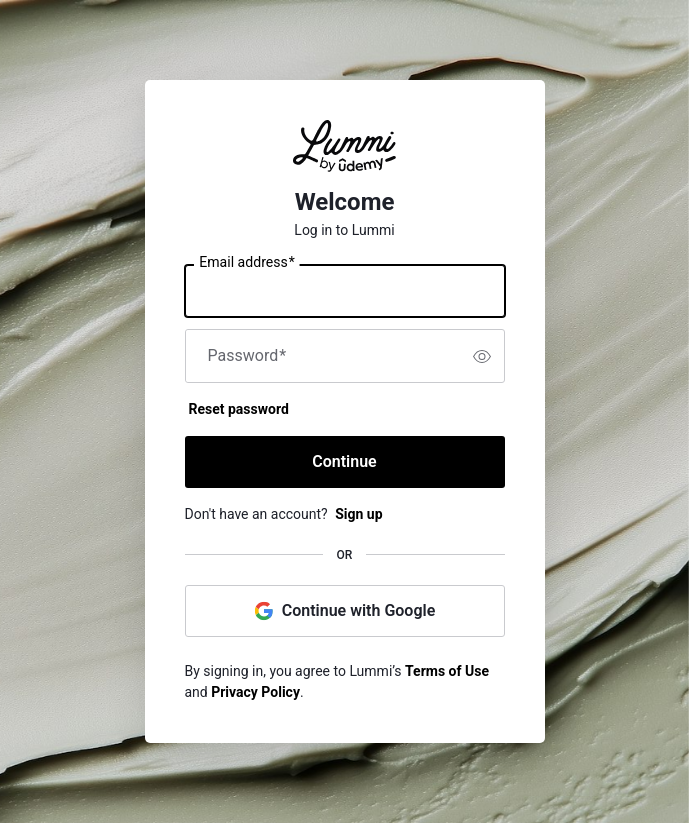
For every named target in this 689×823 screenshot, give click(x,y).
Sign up (358, 514)
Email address (246, 263)
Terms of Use (447, 671)
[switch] (482, 356)
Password (247, 356)
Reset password (239, 409)
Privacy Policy (255, 692)
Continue (344, 461)
